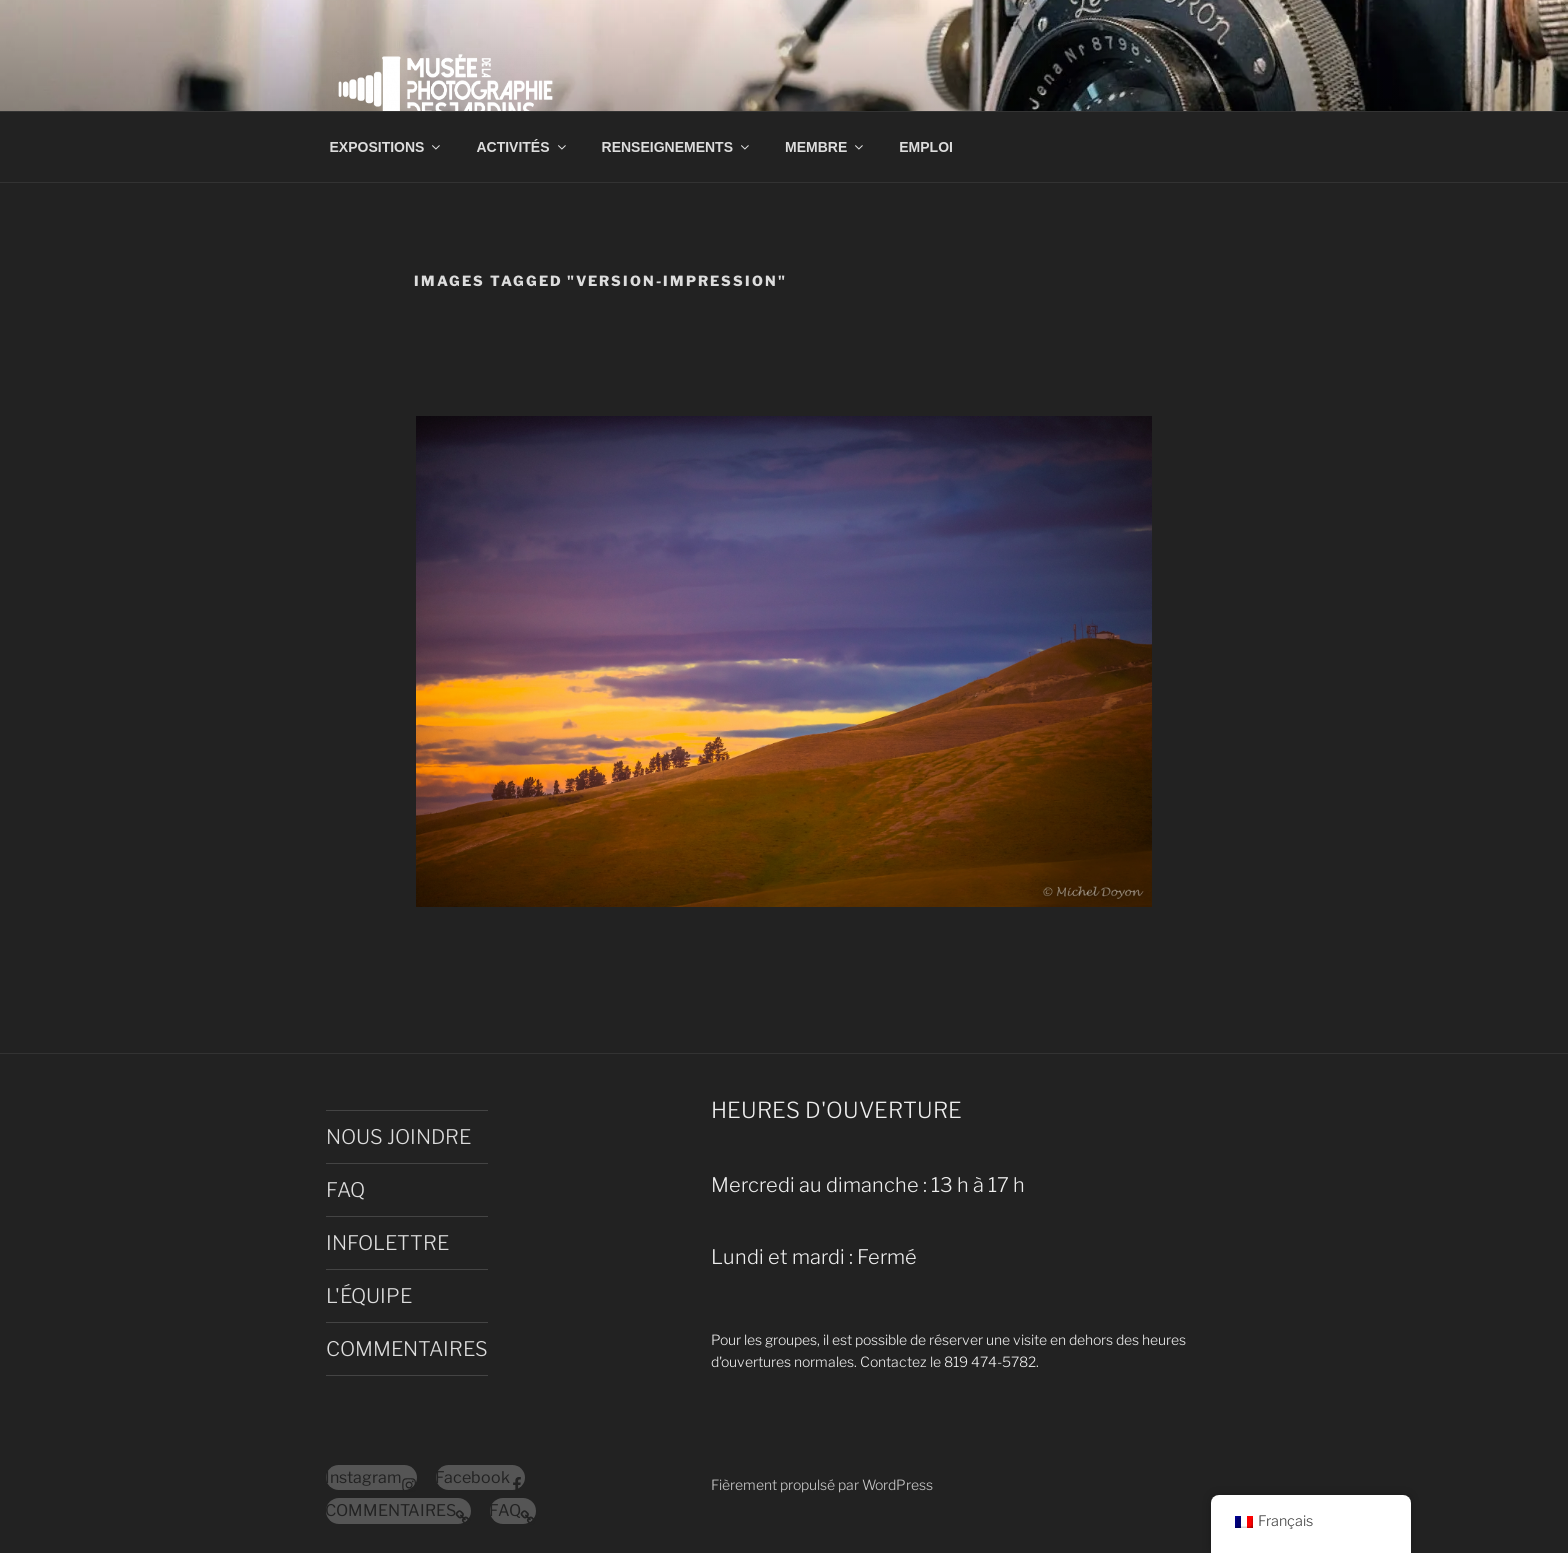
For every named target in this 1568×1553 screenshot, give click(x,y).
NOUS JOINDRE (398, 1137)
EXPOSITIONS (387, 147)
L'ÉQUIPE (369, 1296)
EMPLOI (926, 147)
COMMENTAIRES (407, 1349)
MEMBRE (825, 147)
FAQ (345, 1190)
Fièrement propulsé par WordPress (822, 1484)
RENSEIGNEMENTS (677, 147)
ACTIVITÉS (522, 147)
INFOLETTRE (387, 1243)
